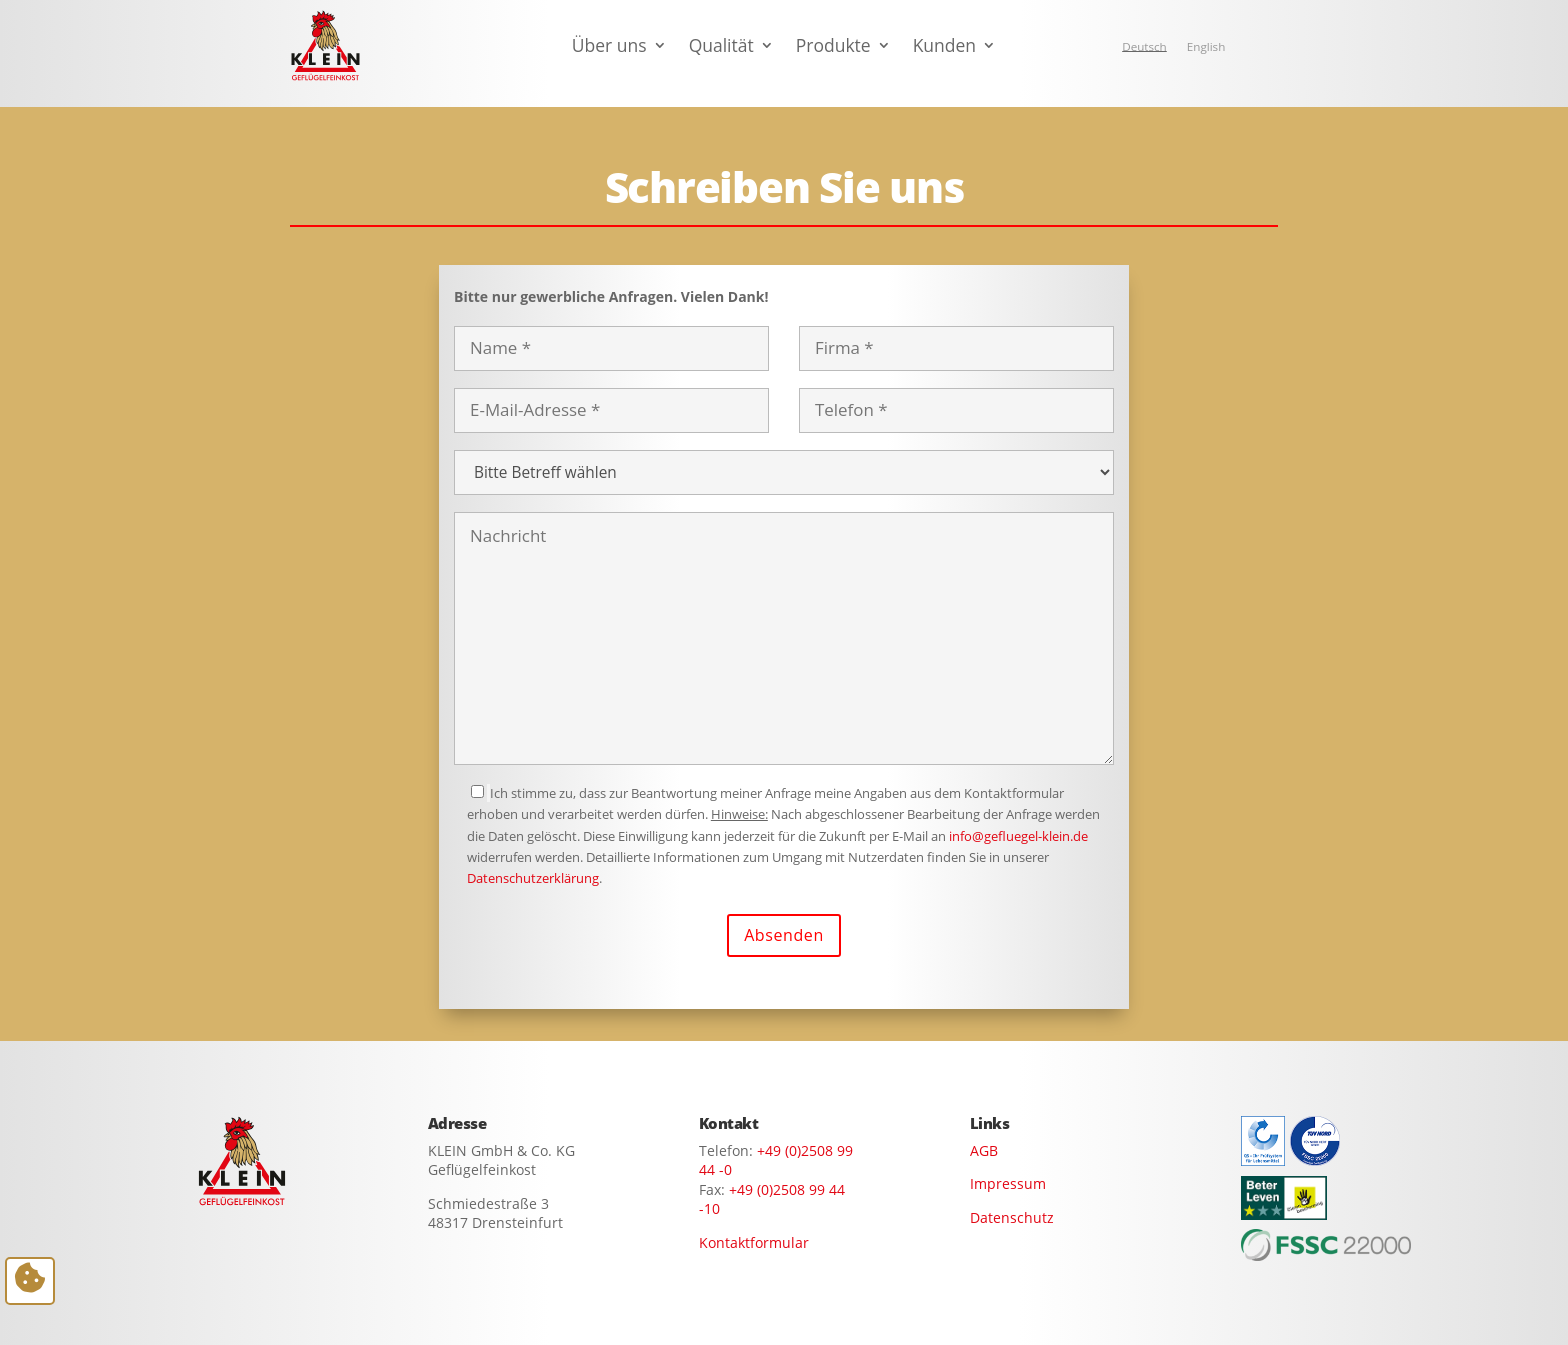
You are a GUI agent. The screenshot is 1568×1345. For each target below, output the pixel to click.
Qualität (721, 47)
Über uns (609, 47)
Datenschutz (1012, 1217)
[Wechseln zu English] (1206, 47)
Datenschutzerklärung (533, 878)
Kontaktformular (754, 1242)
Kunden (944, 47)
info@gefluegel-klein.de (1018, 836)
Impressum (1008, 1183)
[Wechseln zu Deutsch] (1144, 47)
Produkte (833, 47)
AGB (984, 1150)
